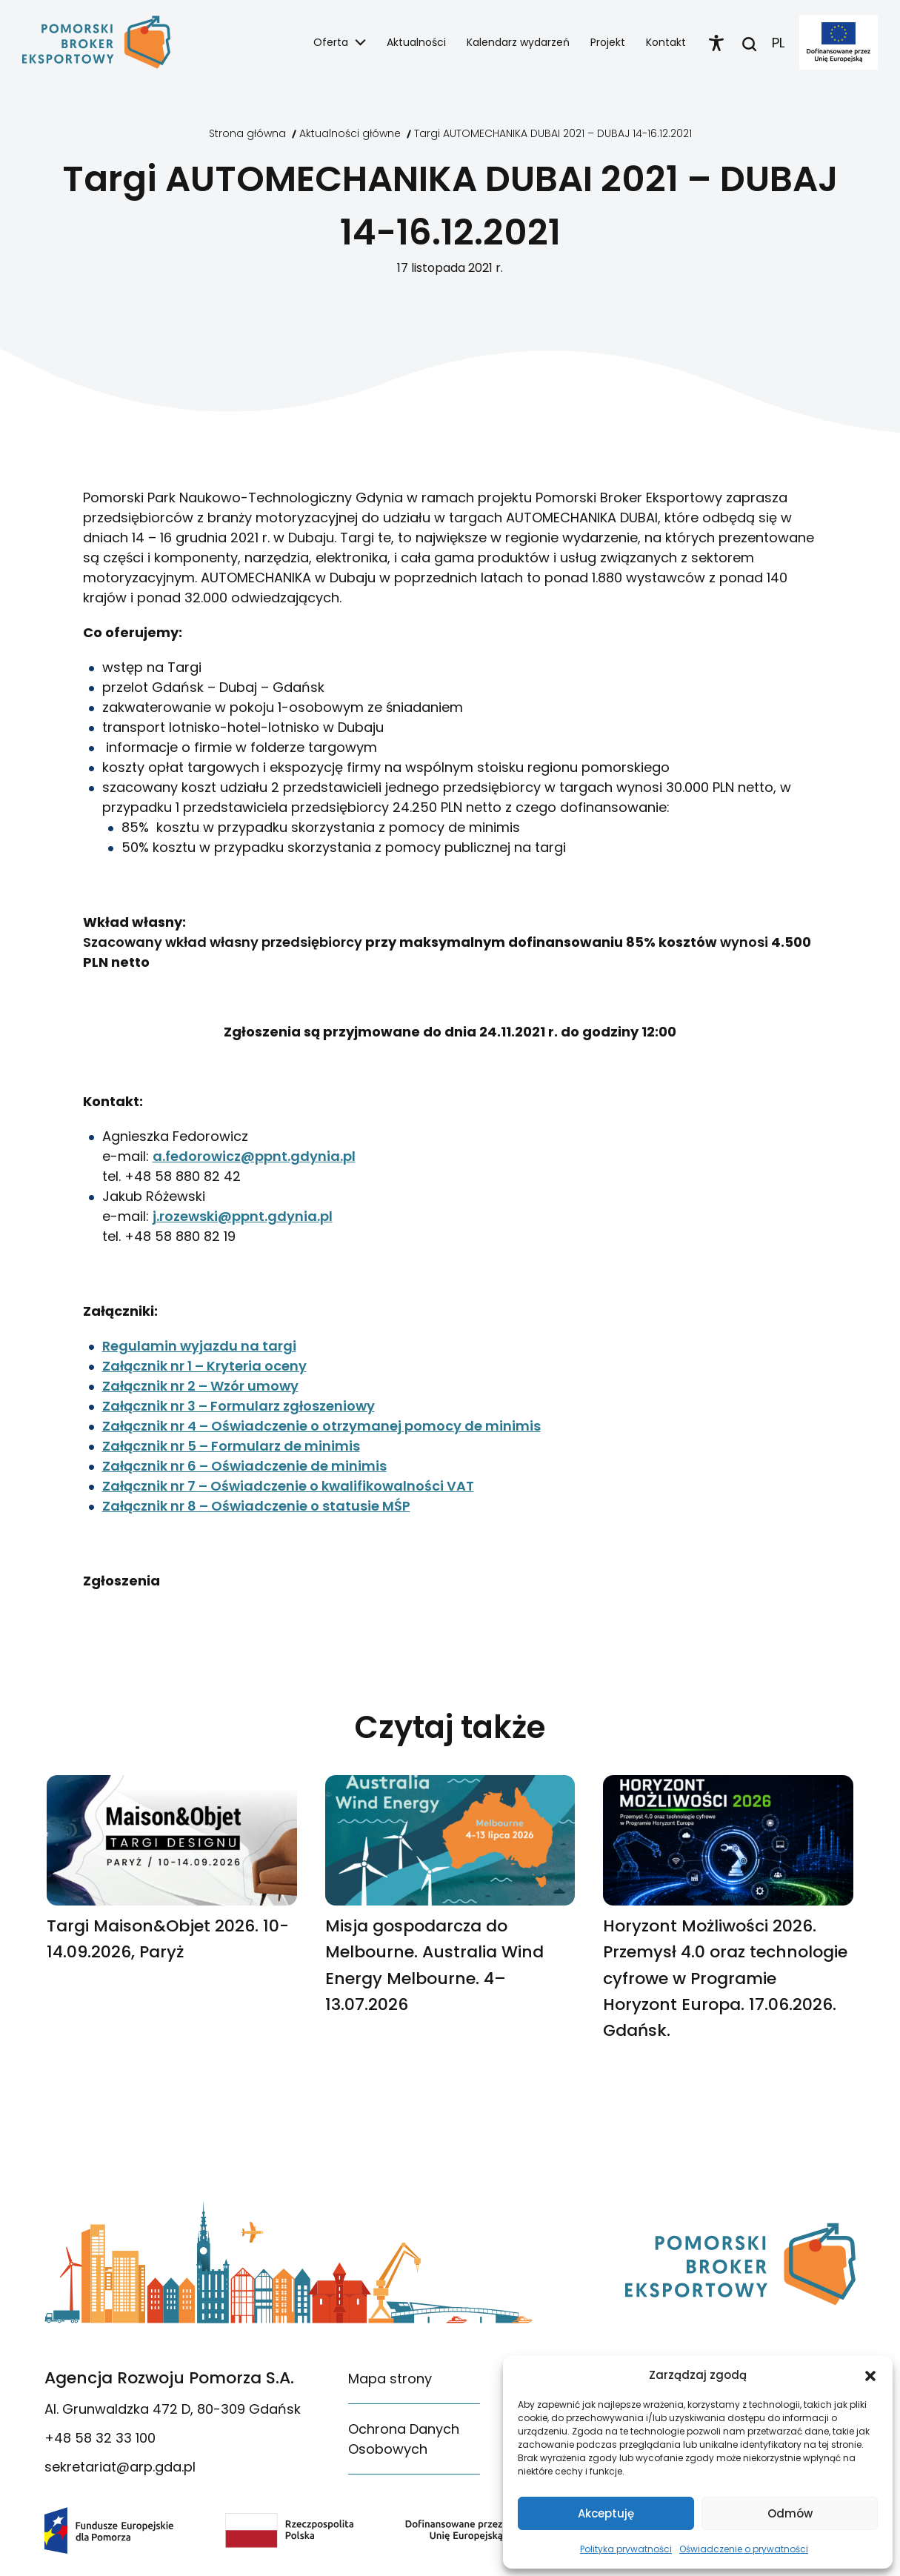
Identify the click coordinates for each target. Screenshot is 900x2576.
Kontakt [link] (666, 42)
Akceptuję (606, 2513)
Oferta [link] (330, 42)
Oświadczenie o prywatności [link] (743, 2549)
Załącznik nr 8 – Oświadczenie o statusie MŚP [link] (256, 1506)
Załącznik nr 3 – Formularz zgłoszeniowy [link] (238, 1406)
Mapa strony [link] (390, 2378)
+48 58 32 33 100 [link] (100, 2438)
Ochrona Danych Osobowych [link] (403, 2439)
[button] (870, 2375)
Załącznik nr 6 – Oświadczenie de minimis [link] (244, 1466)
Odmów (790, 2513)
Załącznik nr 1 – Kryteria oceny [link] (204, 1366)
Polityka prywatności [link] (626, 2549)
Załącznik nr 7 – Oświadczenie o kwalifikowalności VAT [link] (288, 1486)
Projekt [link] (607, 42)
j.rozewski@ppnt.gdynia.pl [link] (243, 1216)
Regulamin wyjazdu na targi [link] (199, 1346)
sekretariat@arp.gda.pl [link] (120, 2466)
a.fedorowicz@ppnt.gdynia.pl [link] (254, 1156)
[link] (96, 42)
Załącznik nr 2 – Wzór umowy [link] (200, 1386)
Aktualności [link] (416, 42)
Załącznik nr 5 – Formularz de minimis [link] (231, 1446)
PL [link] (778, 42)
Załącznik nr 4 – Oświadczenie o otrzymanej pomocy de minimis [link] (321, 1426)
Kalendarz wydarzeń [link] (518, 42)
